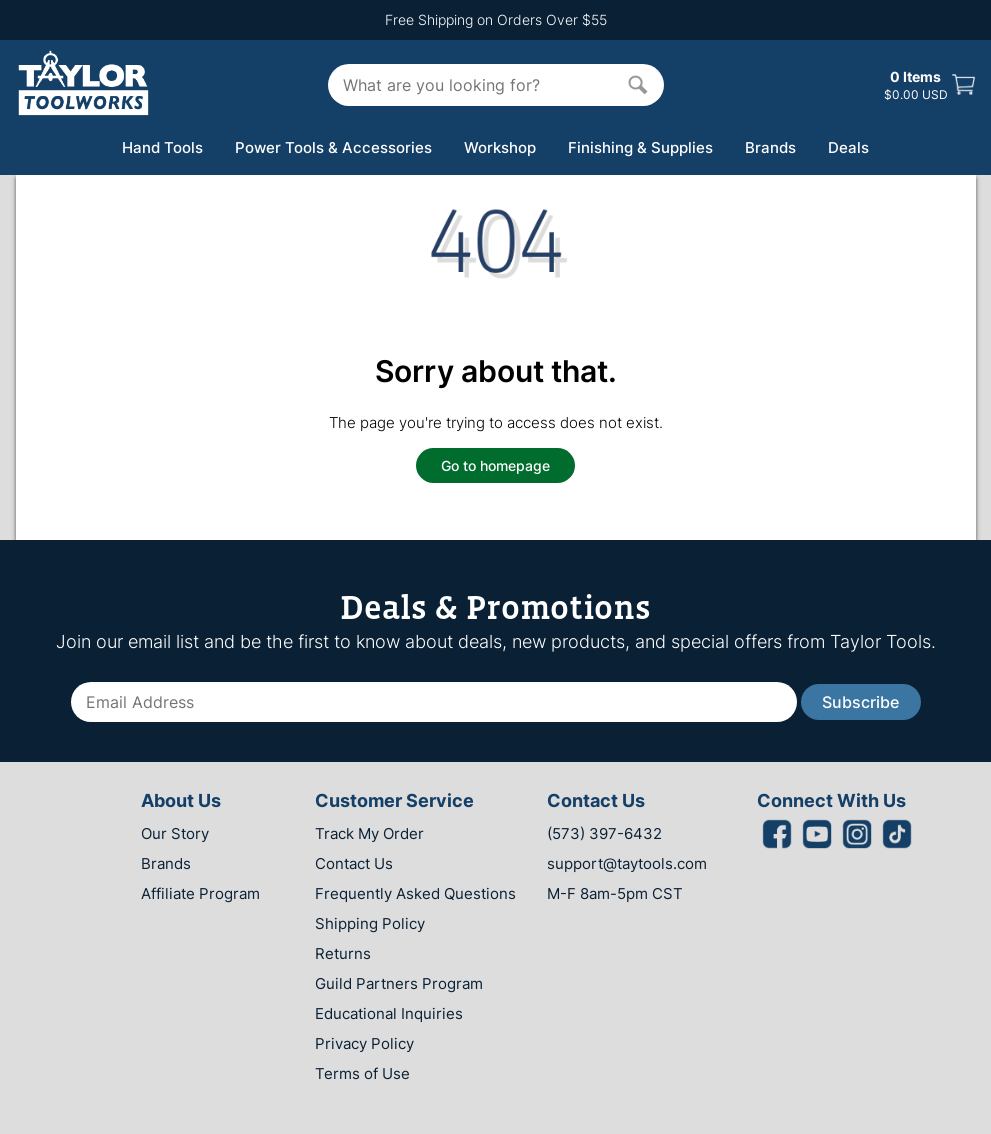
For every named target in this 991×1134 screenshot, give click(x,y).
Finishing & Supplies (640, 147)
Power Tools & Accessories (333, 147)
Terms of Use (362, 1073)
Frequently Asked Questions (415, 893)
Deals (848, 147)
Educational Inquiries (389, 1013)
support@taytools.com (627, 863)
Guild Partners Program (399, 983)
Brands (770, 147)
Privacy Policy (364, 1043)
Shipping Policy (370, 923)
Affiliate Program (200, 893)
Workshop (500, 147)
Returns (343, 953)
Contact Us (354, 863)
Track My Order (369, 833)
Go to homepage (495, 465)
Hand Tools (162, 147)
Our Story (175, 833)
